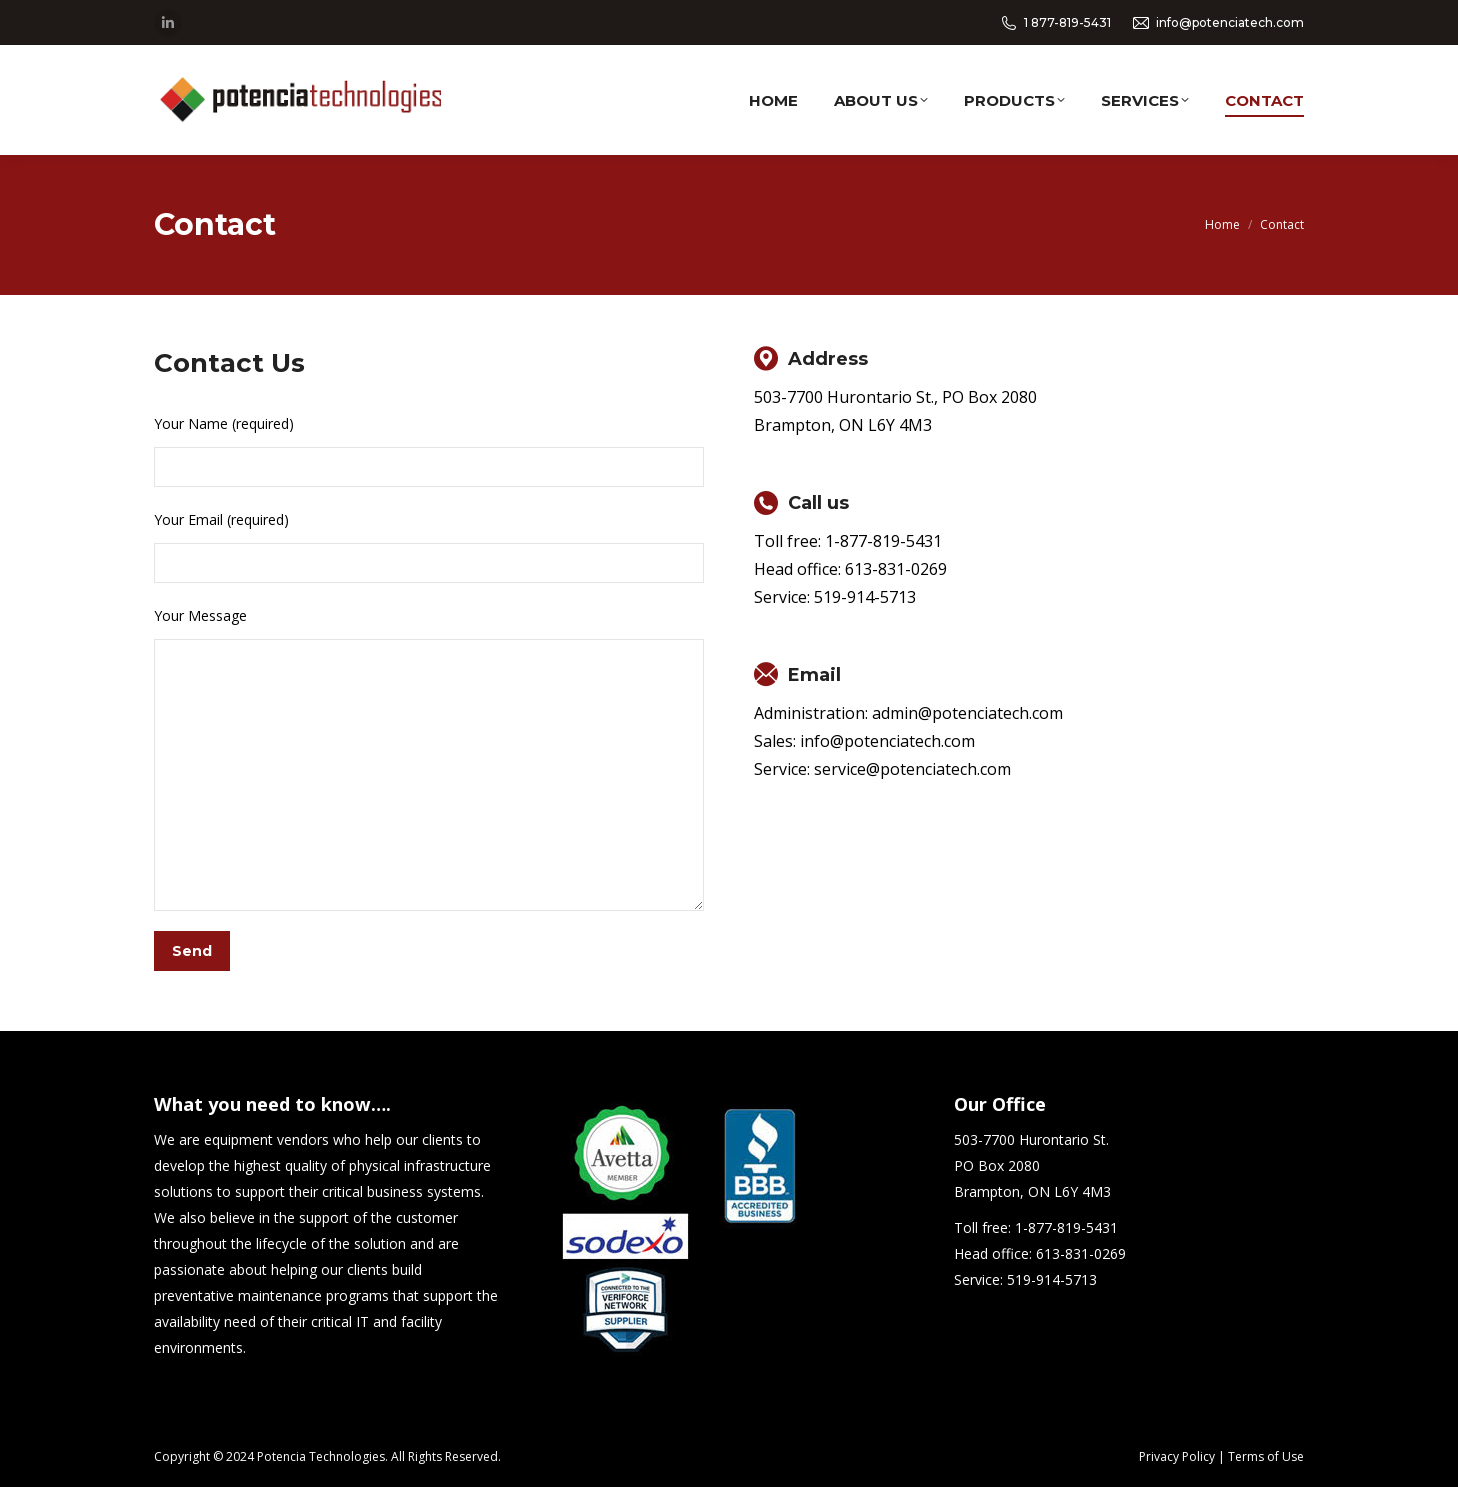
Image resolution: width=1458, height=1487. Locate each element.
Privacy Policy (1177, 1456)
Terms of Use (1266, 1456)
